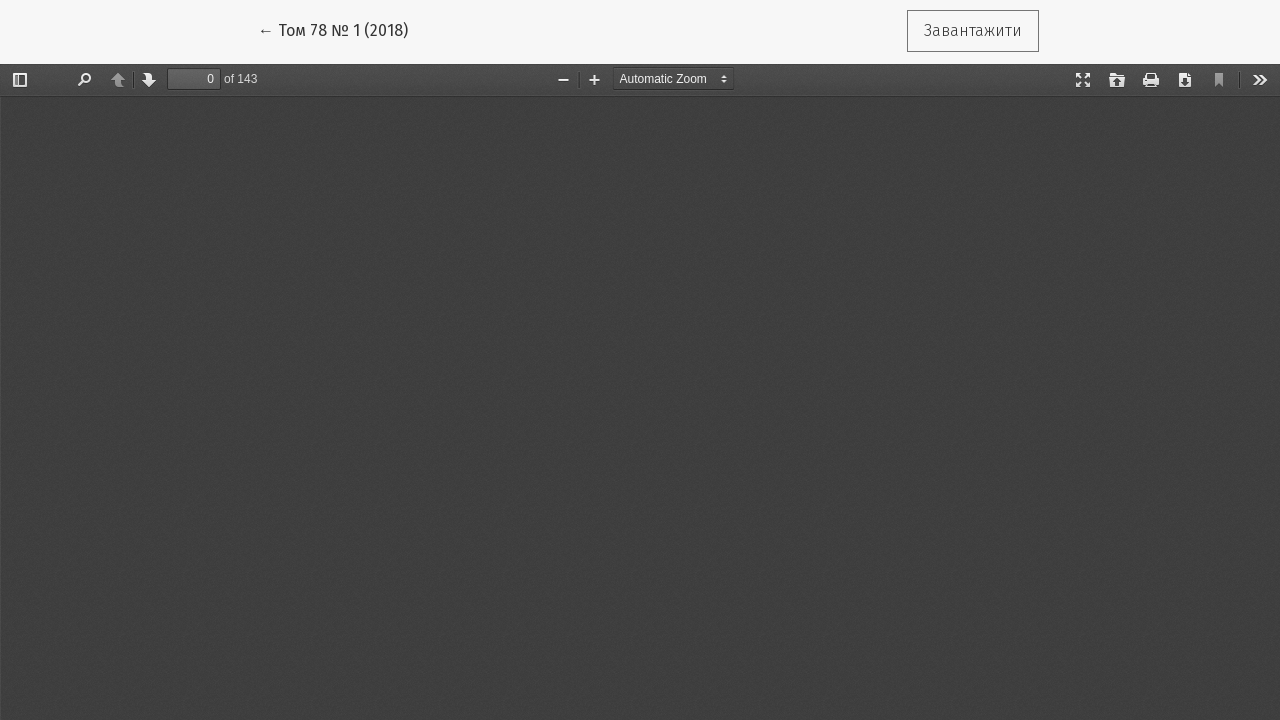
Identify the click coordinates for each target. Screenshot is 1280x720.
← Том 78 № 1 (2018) (341, 29)
